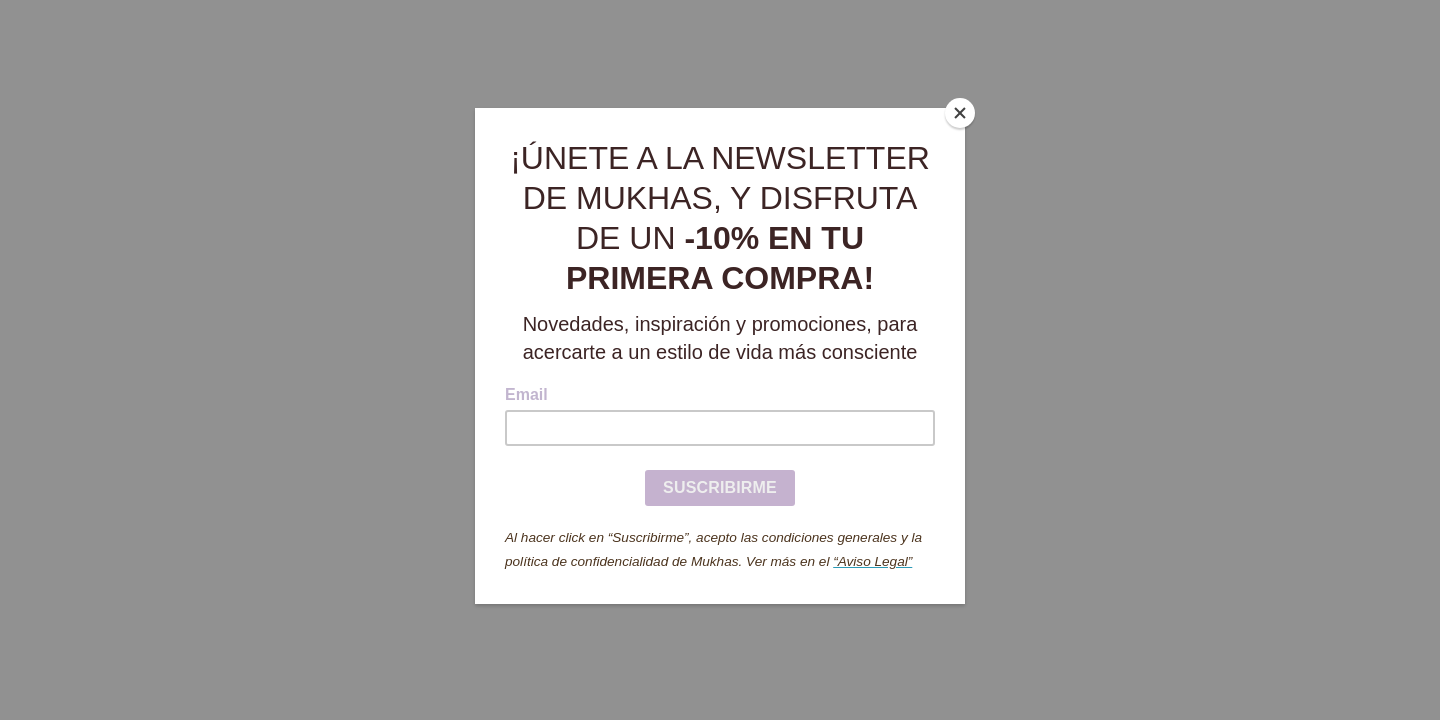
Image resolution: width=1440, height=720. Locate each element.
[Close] (960, 113)
